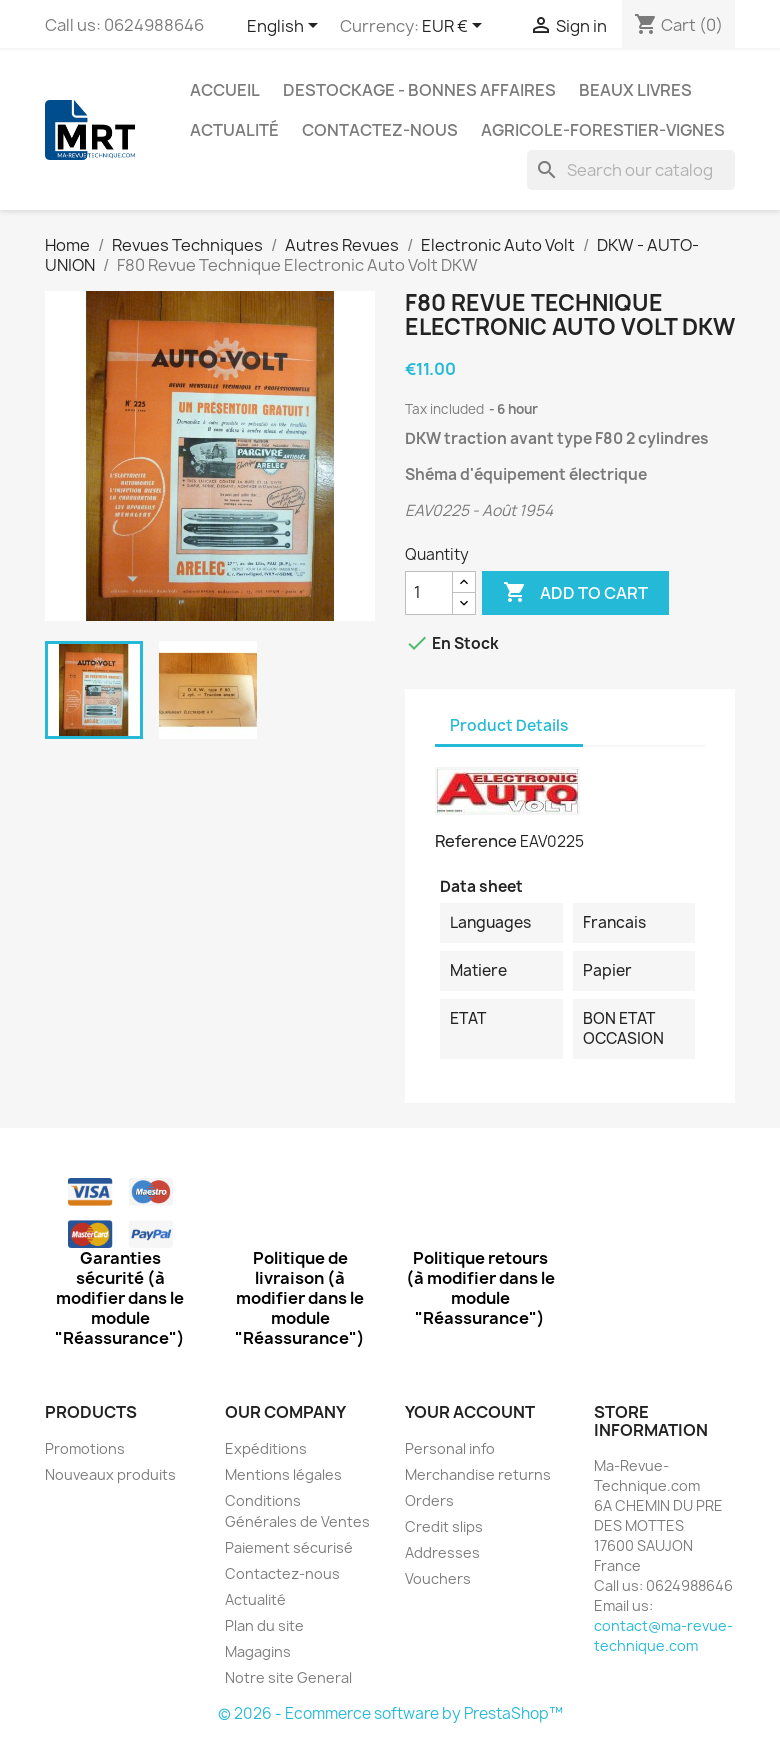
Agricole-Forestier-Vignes (603, 130)
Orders (429, 1500)
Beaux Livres (635, 90)
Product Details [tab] (509, 725)
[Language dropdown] (286, 27)
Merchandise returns (478, 1474)
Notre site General (288, 1677)
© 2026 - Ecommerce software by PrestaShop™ (390, 1713)
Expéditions (266, 1448)
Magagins (258, 1651)
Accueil (225, 90)
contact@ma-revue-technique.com (663, 1635)
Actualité (234, 130)
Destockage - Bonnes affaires (419, 90)
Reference (476, 841)
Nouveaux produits (110, 1474)
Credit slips (444, 1526)
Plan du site (264, 1625)
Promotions (85, 1448)
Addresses (442, 1552)
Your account (470, 1412)
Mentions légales (283, 1474)
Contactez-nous (380, 130)
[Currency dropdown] (455, 27)
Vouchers (438, 1578)
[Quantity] (429, 593)
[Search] (631, 170)
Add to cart (575, 593)
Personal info (450, 1448)
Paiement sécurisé (289, 1547)
